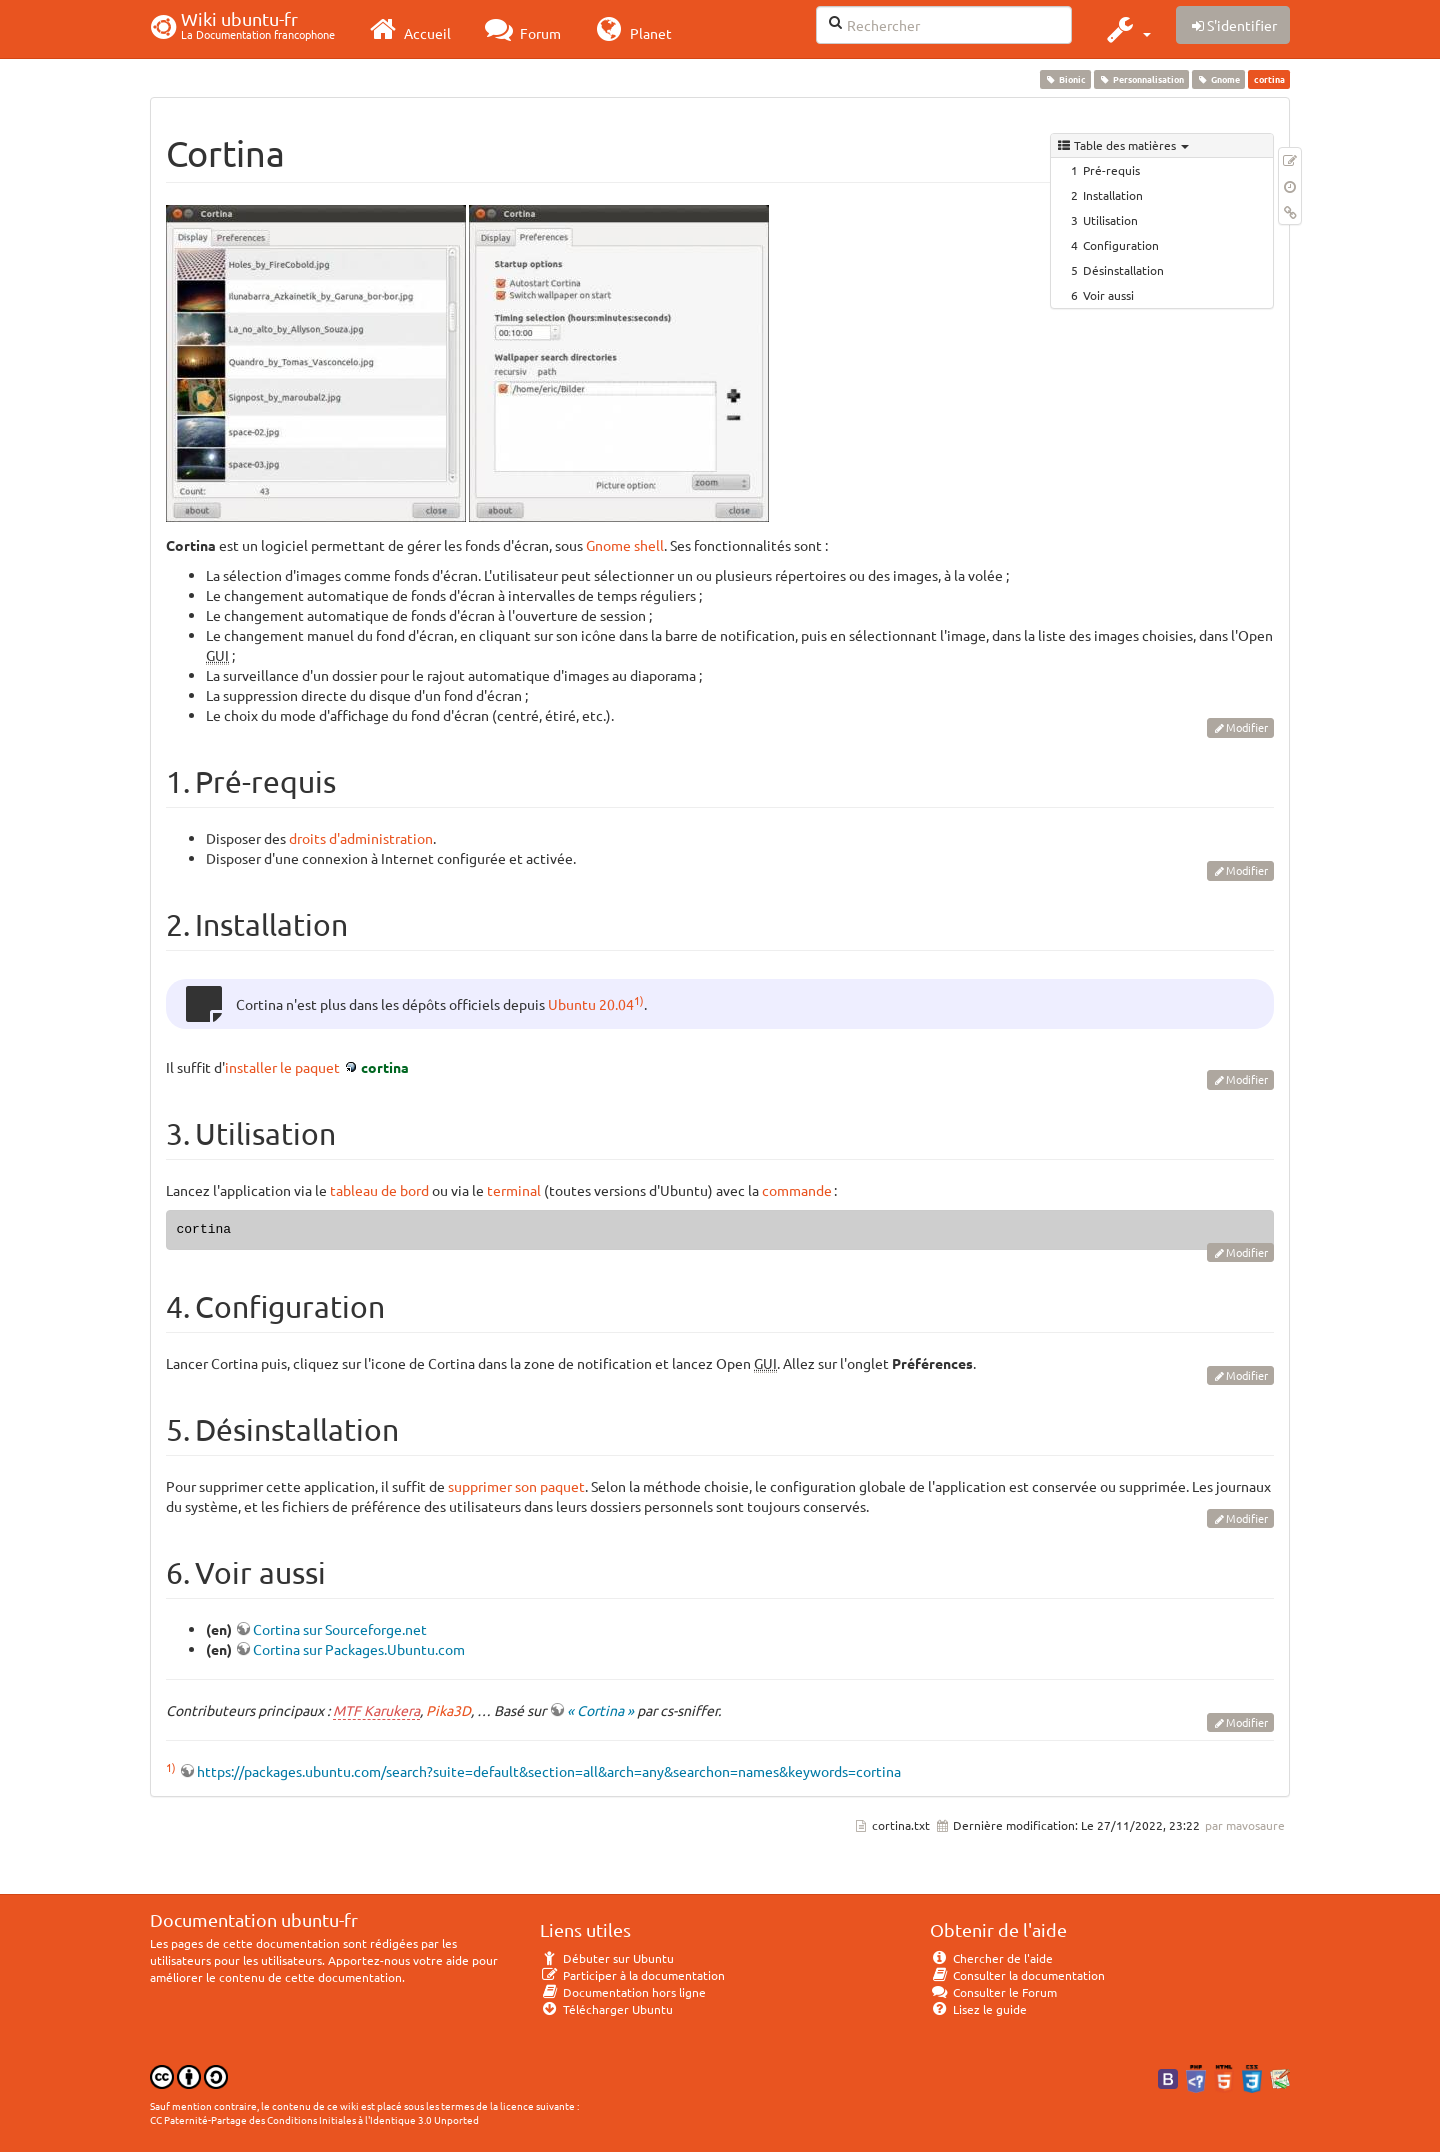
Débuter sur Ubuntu (607, 1958)
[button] (1126, 29)
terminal (514, 1190)
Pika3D (448, 1710)
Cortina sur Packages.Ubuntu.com (359, 1649)
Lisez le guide (978, 2009)
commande (797, 1190)
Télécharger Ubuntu (606, 2009)
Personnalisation (1141, 79)
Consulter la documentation (1017, 1975)
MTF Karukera (376, 1710)
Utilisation (1110, 220)
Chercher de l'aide (991, 1958)
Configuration (1121, 245)
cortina (385, 1067)
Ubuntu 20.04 (591, 1004)
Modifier (1247, 727)
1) (639, 1000)
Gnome (1219, 79)
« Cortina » (600, 1710)
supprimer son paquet (516, 1486)
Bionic (1065, 79)
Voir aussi (1108, 295)
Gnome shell (625, 545)
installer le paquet (282, 1067)
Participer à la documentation (632, 1975)
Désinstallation (1123, 270)
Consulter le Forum (993, 1992)
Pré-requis (1111, 170)
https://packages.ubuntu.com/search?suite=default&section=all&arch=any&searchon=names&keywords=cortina (549, 1771)
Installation (1113, 195)
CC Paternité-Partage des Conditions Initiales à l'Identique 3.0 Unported (314, 2119)
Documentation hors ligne (623, 1992)
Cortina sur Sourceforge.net (340, 1629)
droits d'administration (361, 838)
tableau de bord (379, 1190)
